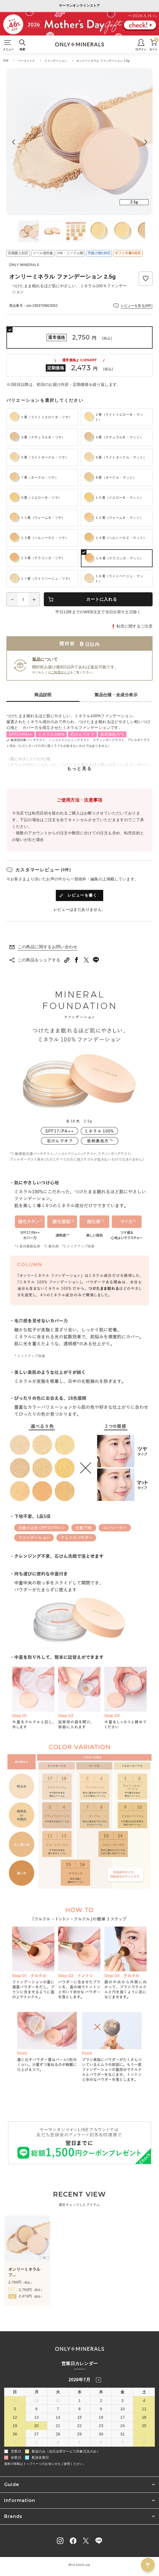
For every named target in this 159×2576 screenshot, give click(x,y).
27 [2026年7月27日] (36, 2434)
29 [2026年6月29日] (36, 2400)
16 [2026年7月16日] (101, 2417)
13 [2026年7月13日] (36, 2417)
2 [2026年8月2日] (15, 2442)
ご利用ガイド (60, 672)
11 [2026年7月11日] (144, 2409)
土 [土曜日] (144, 2392)
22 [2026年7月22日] (79, 2426)
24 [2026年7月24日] (122, 2426)
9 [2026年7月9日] (101, 2409)
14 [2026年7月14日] (58, 2417)
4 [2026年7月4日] (144, 2400)
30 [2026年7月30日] (101, 2434)
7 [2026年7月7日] (58, 2409)
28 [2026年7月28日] (58, 2434)
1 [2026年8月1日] (144, 2434)
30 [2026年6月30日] (58, 2400)
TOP (6, 60)
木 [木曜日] (101, 2392)
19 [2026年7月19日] (15, 2426)
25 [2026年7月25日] (144, 2426)
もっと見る (79, 768)
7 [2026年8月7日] (122, 2442)
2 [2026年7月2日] (101, 2400)
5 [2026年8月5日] (79, 2442)
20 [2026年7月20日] (36, 2426)
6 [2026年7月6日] (36, 2409)
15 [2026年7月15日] (79, 2417)
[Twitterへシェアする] (86, 960)
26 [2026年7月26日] (15, 2434)
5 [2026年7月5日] (15, 2409)
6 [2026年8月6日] (101, 2442)
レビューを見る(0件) (137, 306)
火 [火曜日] (58, 2392)
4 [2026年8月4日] (58, 2442)
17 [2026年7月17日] (122, 2417)
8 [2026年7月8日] (79, 2409)
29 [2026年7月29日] (79, 2434)
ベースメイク (26, 60)
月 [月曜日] (36, 2392)
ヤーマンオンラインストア (79, 6)
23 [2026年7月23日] (101, 2426)
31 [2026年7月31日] (122, 2434)
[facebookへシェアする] (76, 960)
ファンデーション (55, 60)
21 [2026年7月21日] (58, 2426)
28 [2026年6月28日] (15, 2400)
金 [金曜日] (122, 2392)
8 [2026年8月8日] (144, 2442)
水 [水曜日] (79, 2392)
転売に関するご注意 (135, 626)
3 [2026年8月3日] (36, 2442)
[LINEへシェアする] (96, 960)
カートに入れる (101, 599)
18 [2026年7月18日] (144, 2417)
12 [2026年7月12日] (15, 2417)
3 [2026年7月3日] (122, 2400)
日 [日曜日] (15, 2392)
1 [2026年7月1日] (79, 2400)
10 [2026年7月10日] (122, 2409)
